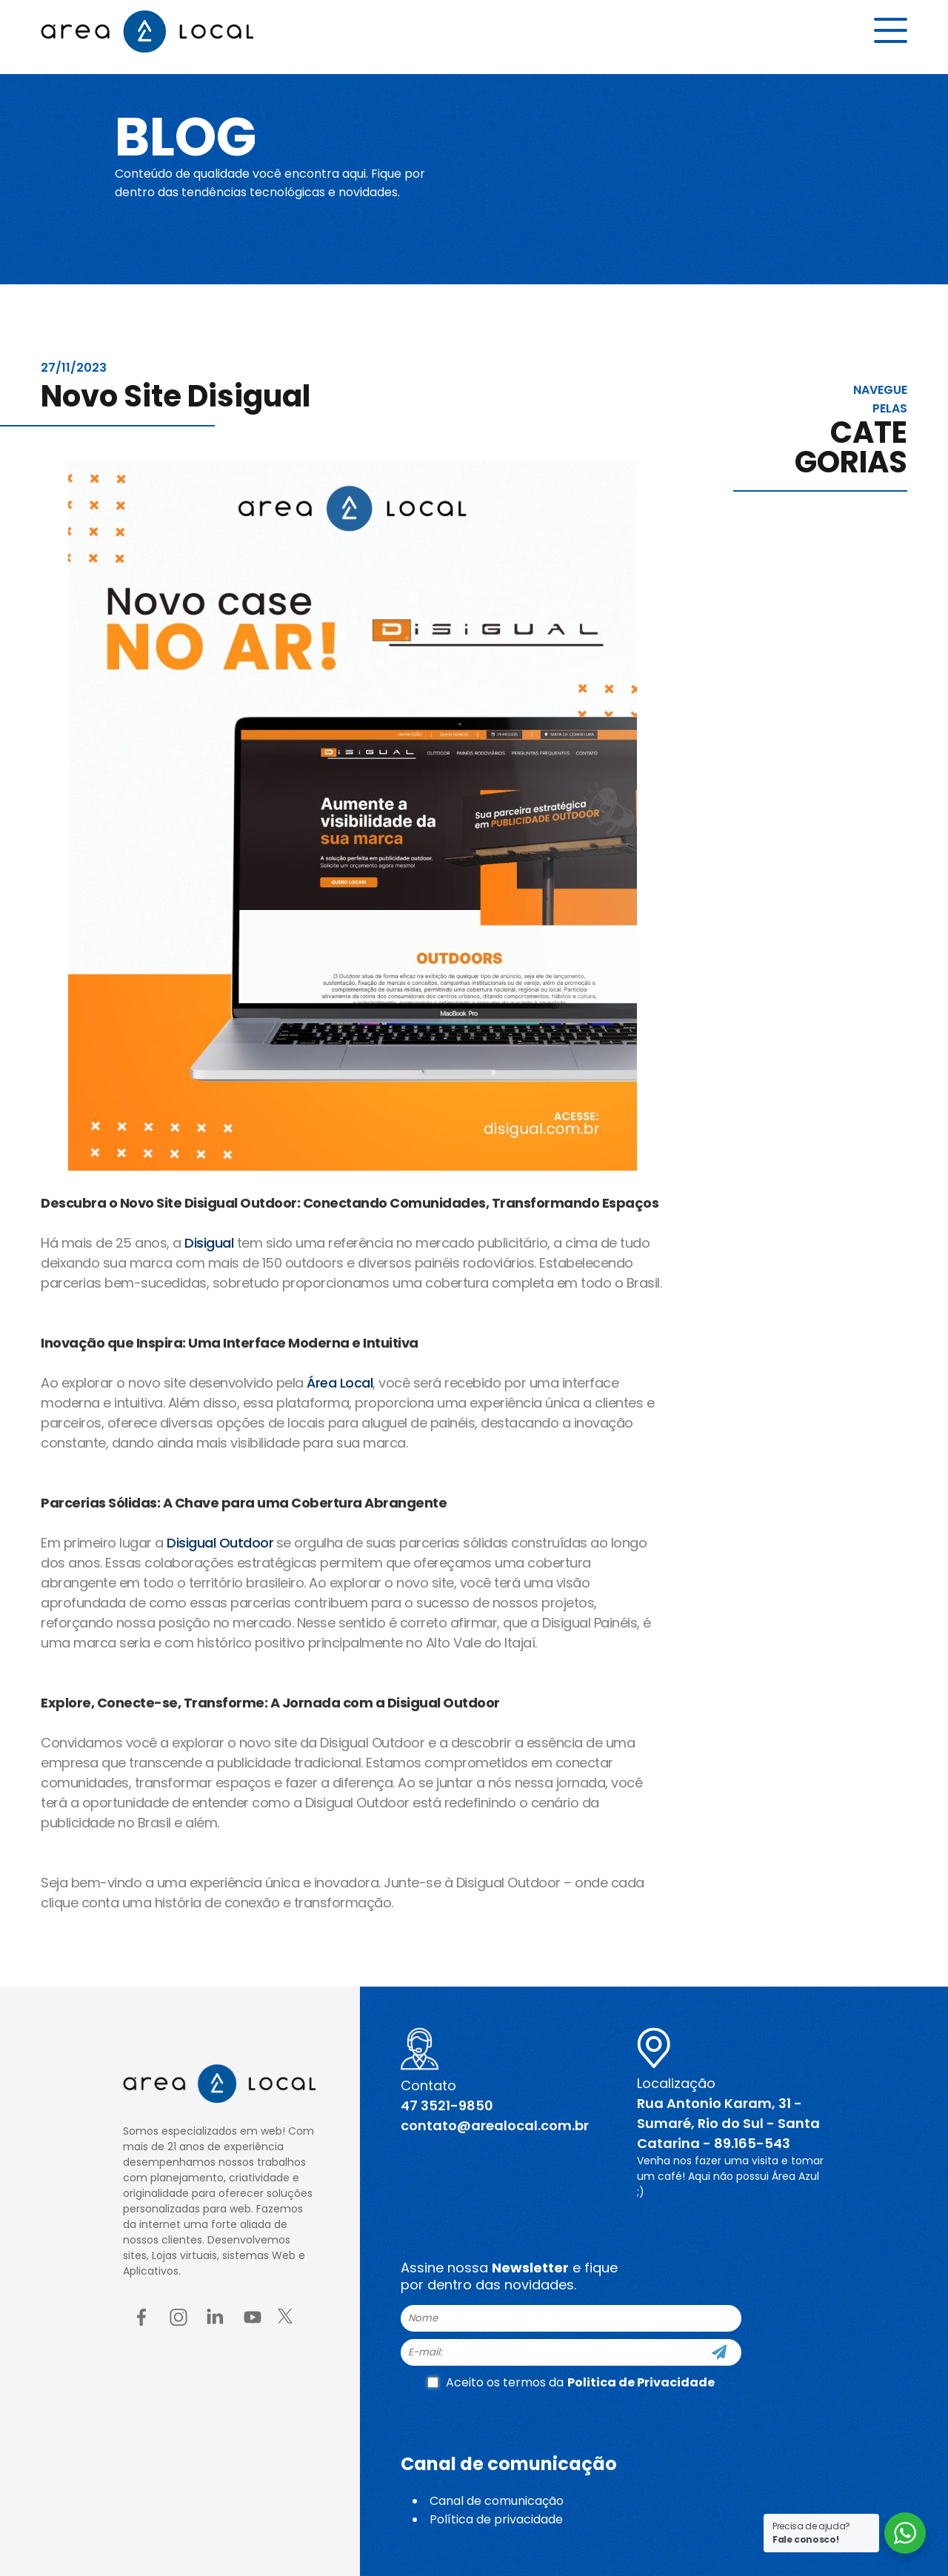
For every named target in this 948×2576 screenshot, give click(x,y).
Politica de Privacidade (641, 2382)
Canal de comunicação (497, 2500)
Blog (195, 134)
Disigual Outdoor (220, 1542)
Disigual (208, 1243)
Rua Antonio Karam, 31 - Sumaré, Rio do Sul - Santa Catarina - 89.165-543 (728, 2123)
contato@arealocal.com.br (495, 2125)
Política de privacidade (496, 2519)
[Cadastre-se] (719, 2352)
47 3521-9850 (447, 2105)
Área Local (340, 1383)
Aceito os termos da (571, 2382)
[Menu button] (890, 34)
